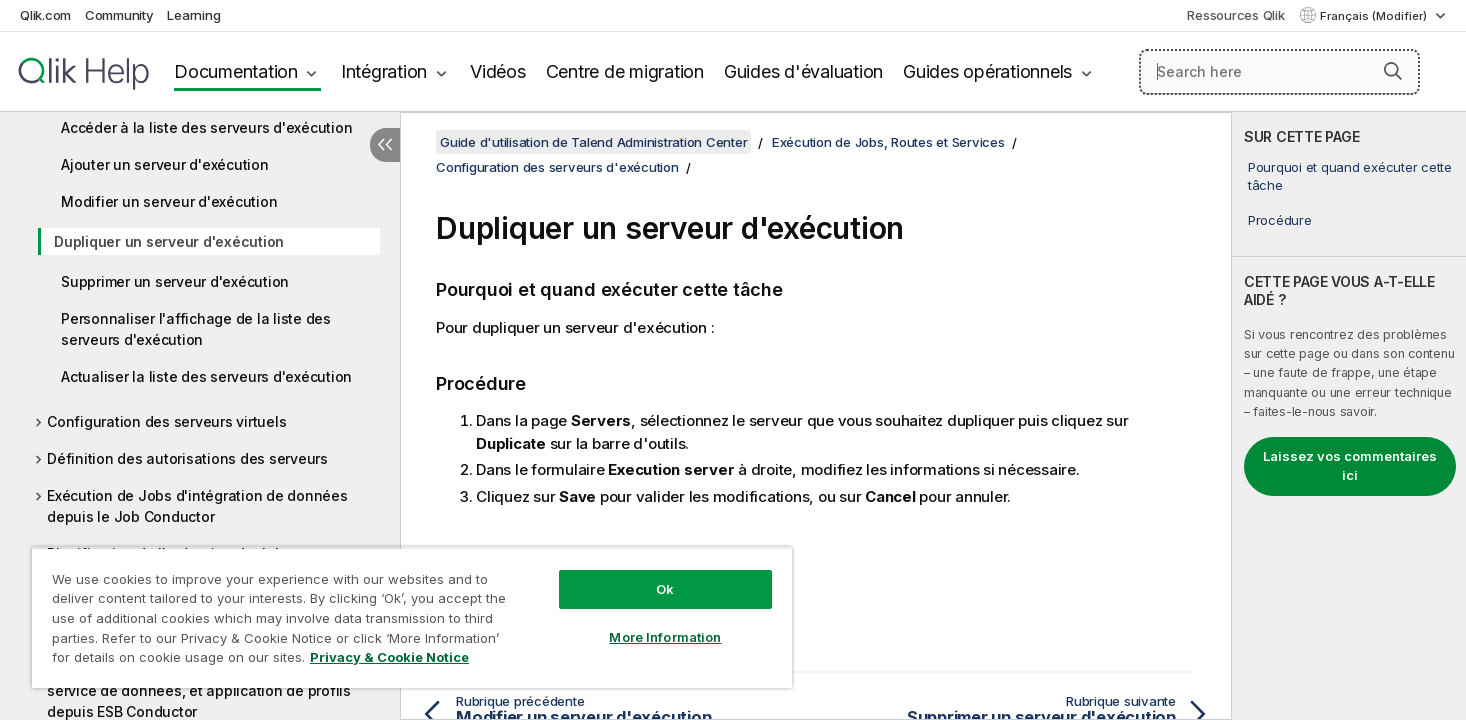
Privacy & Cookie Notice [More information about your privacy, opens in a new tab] (389, 657)
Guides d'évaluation (803, 71)
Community (119, 15)
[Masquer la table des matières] (385, 145)
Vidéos (498, 71)
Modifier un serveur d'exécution (169, 201)
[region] (412, 617)
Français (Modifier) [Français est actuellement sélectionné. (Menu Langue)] (1375, 16)
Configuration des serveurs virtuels (166, 421)
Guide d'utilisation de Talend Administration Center (593, 142)
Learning (193, 15)
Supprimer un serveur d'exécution (175, 281)
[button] (1393, 71)
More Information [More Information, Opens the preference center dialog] (665, 637)
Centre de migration (625, 71)
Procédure (1280, 220)
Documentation (236, 71)
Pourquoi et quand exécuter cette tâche (1350, 176)
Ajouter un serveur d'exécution (165, 164)
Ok (665, 589)
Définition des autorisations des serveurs (187, 458)
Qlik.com (45, 15)
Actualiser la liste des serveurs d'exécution (206, 376)
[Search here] (1280, 72)
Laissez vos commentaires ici (1350, 466)
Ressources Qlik (1235, 15)
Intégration (384, 71)
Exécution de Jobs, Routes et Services (888, 142)
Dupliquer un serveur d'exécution (169, 241)
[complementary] (1349, 416)
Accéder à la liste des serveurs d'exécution (206, 127)
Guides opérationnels (987, 71)
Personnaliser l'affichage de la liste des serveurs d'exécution (196, 329)
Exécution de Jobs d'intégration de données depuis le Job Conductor (197, 506)
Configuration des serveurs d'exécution (557, 167)
